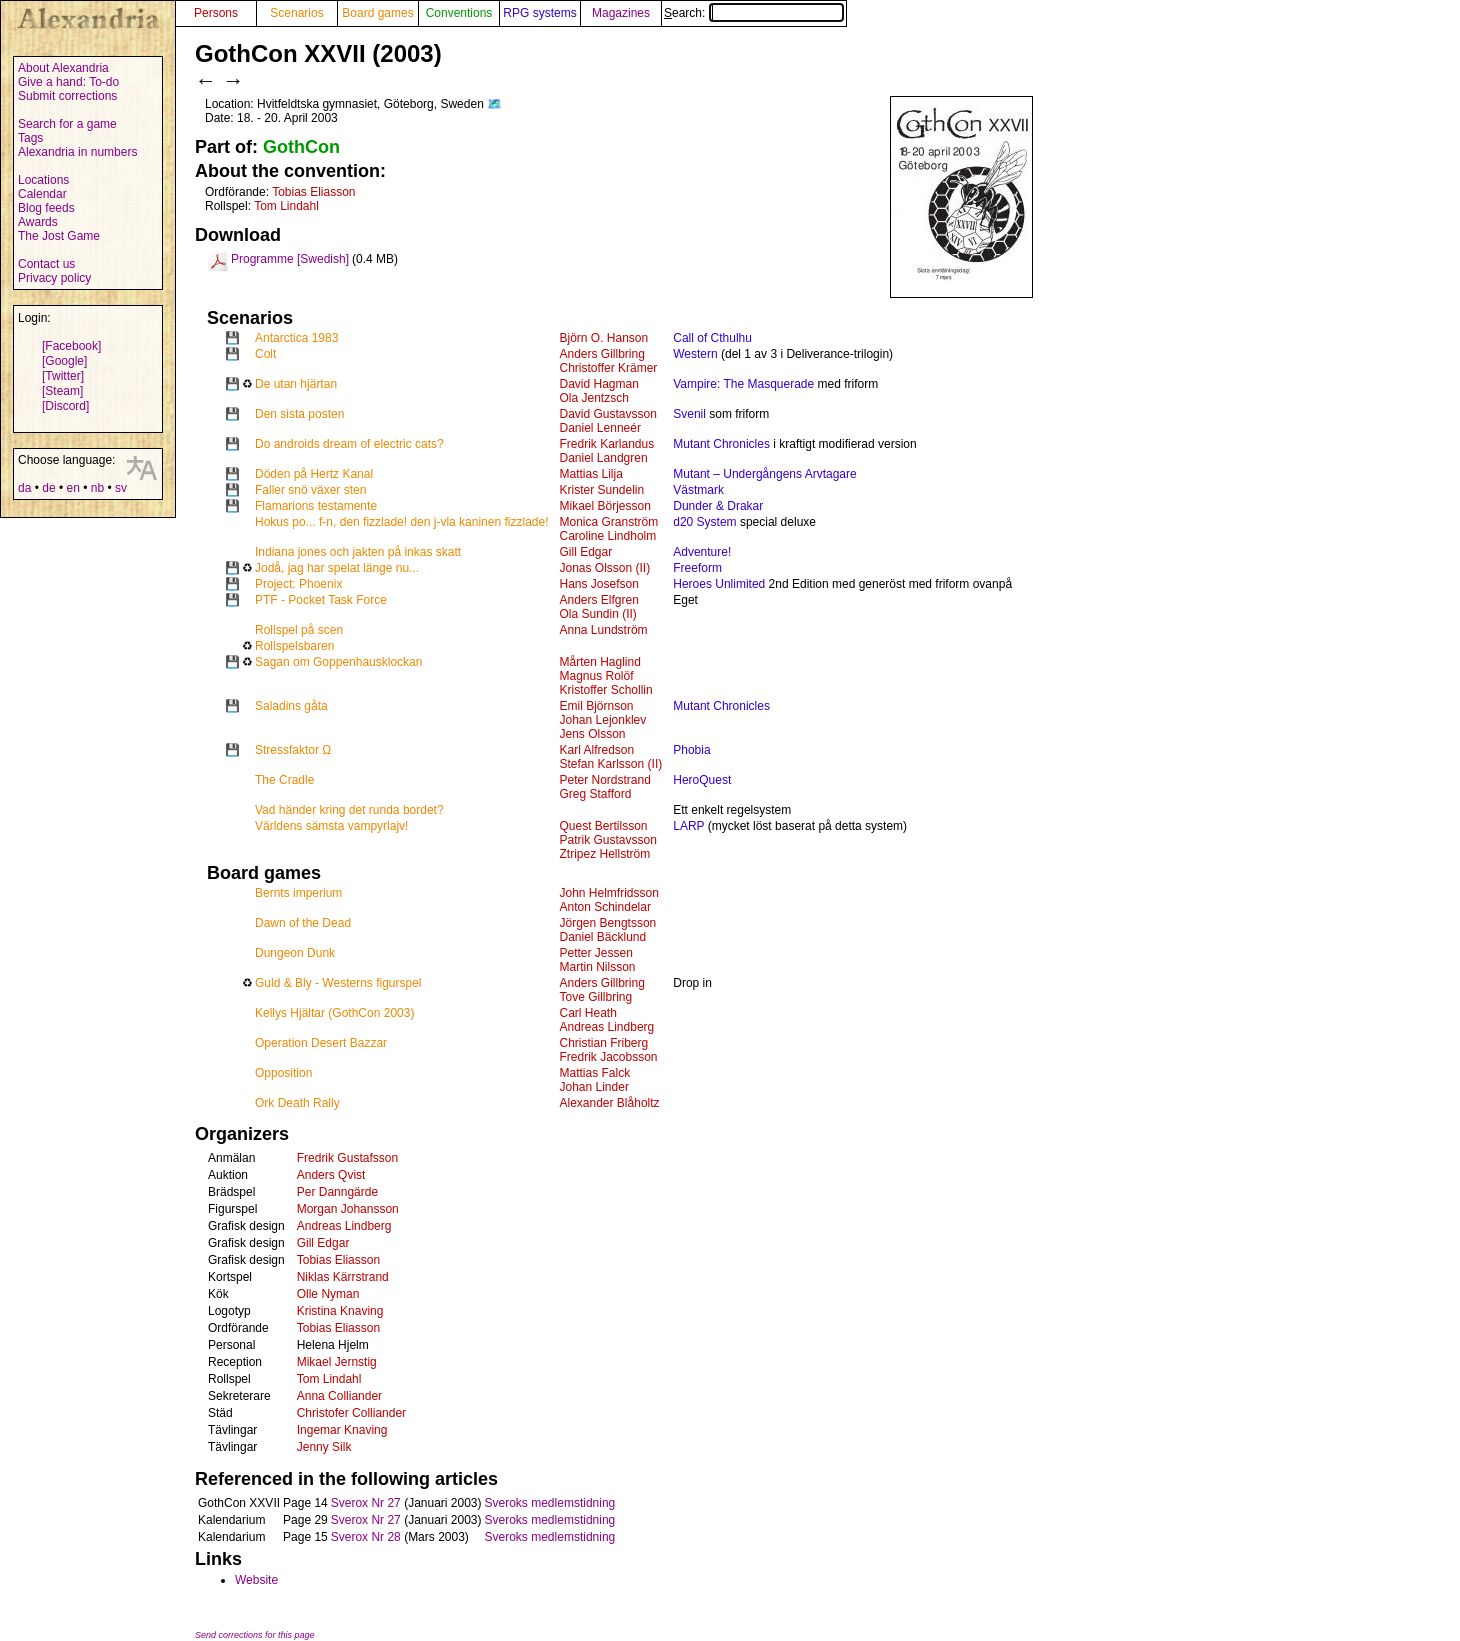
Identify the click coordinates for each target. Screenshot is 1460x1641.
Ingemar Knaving (342, 1430)
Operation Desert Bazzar (321, 1043)
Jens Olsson (593, 734)
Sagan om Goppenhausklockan (338, 662)
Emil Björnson (597, 706)
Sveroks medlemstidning (550, 1503)
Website (256, 1580)
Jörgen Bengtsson (608, 923)
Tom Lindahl (286, 206)
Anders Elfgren (599, 600)
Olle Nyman (328, 1294)
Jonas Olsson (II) (605, 568)
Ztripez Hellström (605, 854)
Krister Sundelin (602, 490)
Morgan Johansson (348, 1209)
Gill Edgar (586, 552)
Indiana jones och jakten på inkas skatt (358, 552)
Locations (43, 180)
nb (97, 488)
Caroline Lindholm (608, 536)
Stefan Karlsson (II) (611, 764)
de (48, 488)
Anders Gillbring (602, 354)
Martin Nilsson (598, 967)
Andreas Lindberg (607, 1027)
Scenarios (296, 13)
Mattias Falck (595, 1073)
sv (121, 488)
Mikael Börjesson (605, 506)
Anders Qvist (331, 1175)
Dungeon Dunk (295, 953)
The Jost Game (59, 236)
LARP (688, 826)
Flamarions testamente (316, 506)
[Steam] (62, 391)
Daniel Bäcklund (603, 937)
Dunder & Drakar (718, 506)
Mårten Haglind (600, 662)
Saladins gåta (291, 706)
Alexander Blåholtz (610, 1103)
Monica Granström (609, 522)
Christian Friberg (604, 1043)
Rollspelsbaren (294, 646)
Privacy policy (54, 278)
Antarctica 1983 (296, 338)
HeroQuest (702, 780)
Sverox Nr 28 (366, 1537)
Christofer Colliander (351, 1413)
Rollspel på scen (299, 630)
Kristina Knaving (340, 1311)
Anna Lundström (604, 630)
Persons (216, 13)
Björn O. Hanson (604, 338)
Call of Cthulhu (712, 338)
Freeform (697, 568)
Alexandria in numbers (77, 152)
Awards (38, 222)
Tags (30, 138)
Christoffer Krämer (609, 368)
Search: (754, 13)
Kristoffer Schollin (606, 690)
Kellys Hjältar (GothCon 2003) (334, 1013)
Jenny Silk (324, 1447)
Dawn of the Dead (303, 923)
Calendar (42, 194)
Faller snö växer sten (310, 490)
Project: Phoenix (298, 584)
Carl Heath (588, 1013)
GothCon (301, 147)
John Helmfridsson (609, 893)
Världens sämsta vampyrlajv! (331, 826)
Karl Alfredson (597, 750)
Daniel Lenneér (600, 428)
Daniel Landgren (604, 458)
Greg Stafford (596, 794)
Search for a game (67, 124)
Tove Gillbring (596, 997)
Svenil (689, 414)
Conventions (459, 13)
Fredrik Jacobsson (609, 1057)
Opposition (283, 1073)
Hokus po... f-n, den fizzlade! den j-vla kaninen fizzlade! (402, 522)
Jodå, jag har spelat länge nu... (337, 568)
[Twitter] (63, 376)
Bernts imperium (298, 893)
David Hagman (599, 384)
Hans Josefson (599, 584)
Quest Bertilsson (604, 826)
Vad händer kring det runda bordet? (349, 810)
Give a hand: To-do (68, 82)
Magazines (621, 13)
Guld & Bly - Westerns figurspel (338, 983)
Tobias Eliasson (313, 192)
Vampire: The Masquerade (743, 384)
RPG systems (539, 13)
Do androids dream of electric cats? (349, 444)
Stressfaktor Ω (293, 750)
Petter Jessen (596, 953)
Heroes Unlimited (719, 584)
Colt (265, 354)
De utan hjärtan (296, 384)
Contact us (46, 264)
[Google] (64, 361)
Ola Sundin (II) (598, 614)
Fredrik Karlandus (607, 444)
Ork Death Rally (297, 1103)
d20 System (704, 522)
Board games (377, 13)
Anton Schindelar (605, 907)
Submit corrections (67, 96)
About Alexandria (63, 68)
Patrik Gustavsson (608, 840)
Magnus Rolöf (597, 676)
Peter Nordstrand (605, 780)
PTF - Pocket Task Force (321, 600)
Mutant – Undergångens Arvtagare (764, 474)
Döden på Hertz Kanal (314, 474)
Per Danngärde (337, 1192)
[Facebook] (71, 346)
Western (695, 354)
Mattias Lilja (591, 474)
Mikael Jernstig (337, 1362)
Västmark (698, 490)
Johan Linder (594, 1087)
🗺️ (494, 104)
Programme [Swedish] (290, 259)
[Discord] (65, 406)
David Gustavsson (608, 414)
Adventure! (702, 552)
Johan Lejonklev (603, 720)
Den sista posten (299, 414)
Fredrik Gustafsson (347, 1158)
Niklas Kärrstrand (343, 1277)
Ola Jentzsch (594, 398)
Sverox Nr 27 (366, 1503)
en (72, 488)
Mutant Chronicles (721, 444)
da (24, 488)
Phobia (691, 750)
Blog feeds (46, 208)
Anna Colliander (339, 1396)
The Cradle (284, 780)
